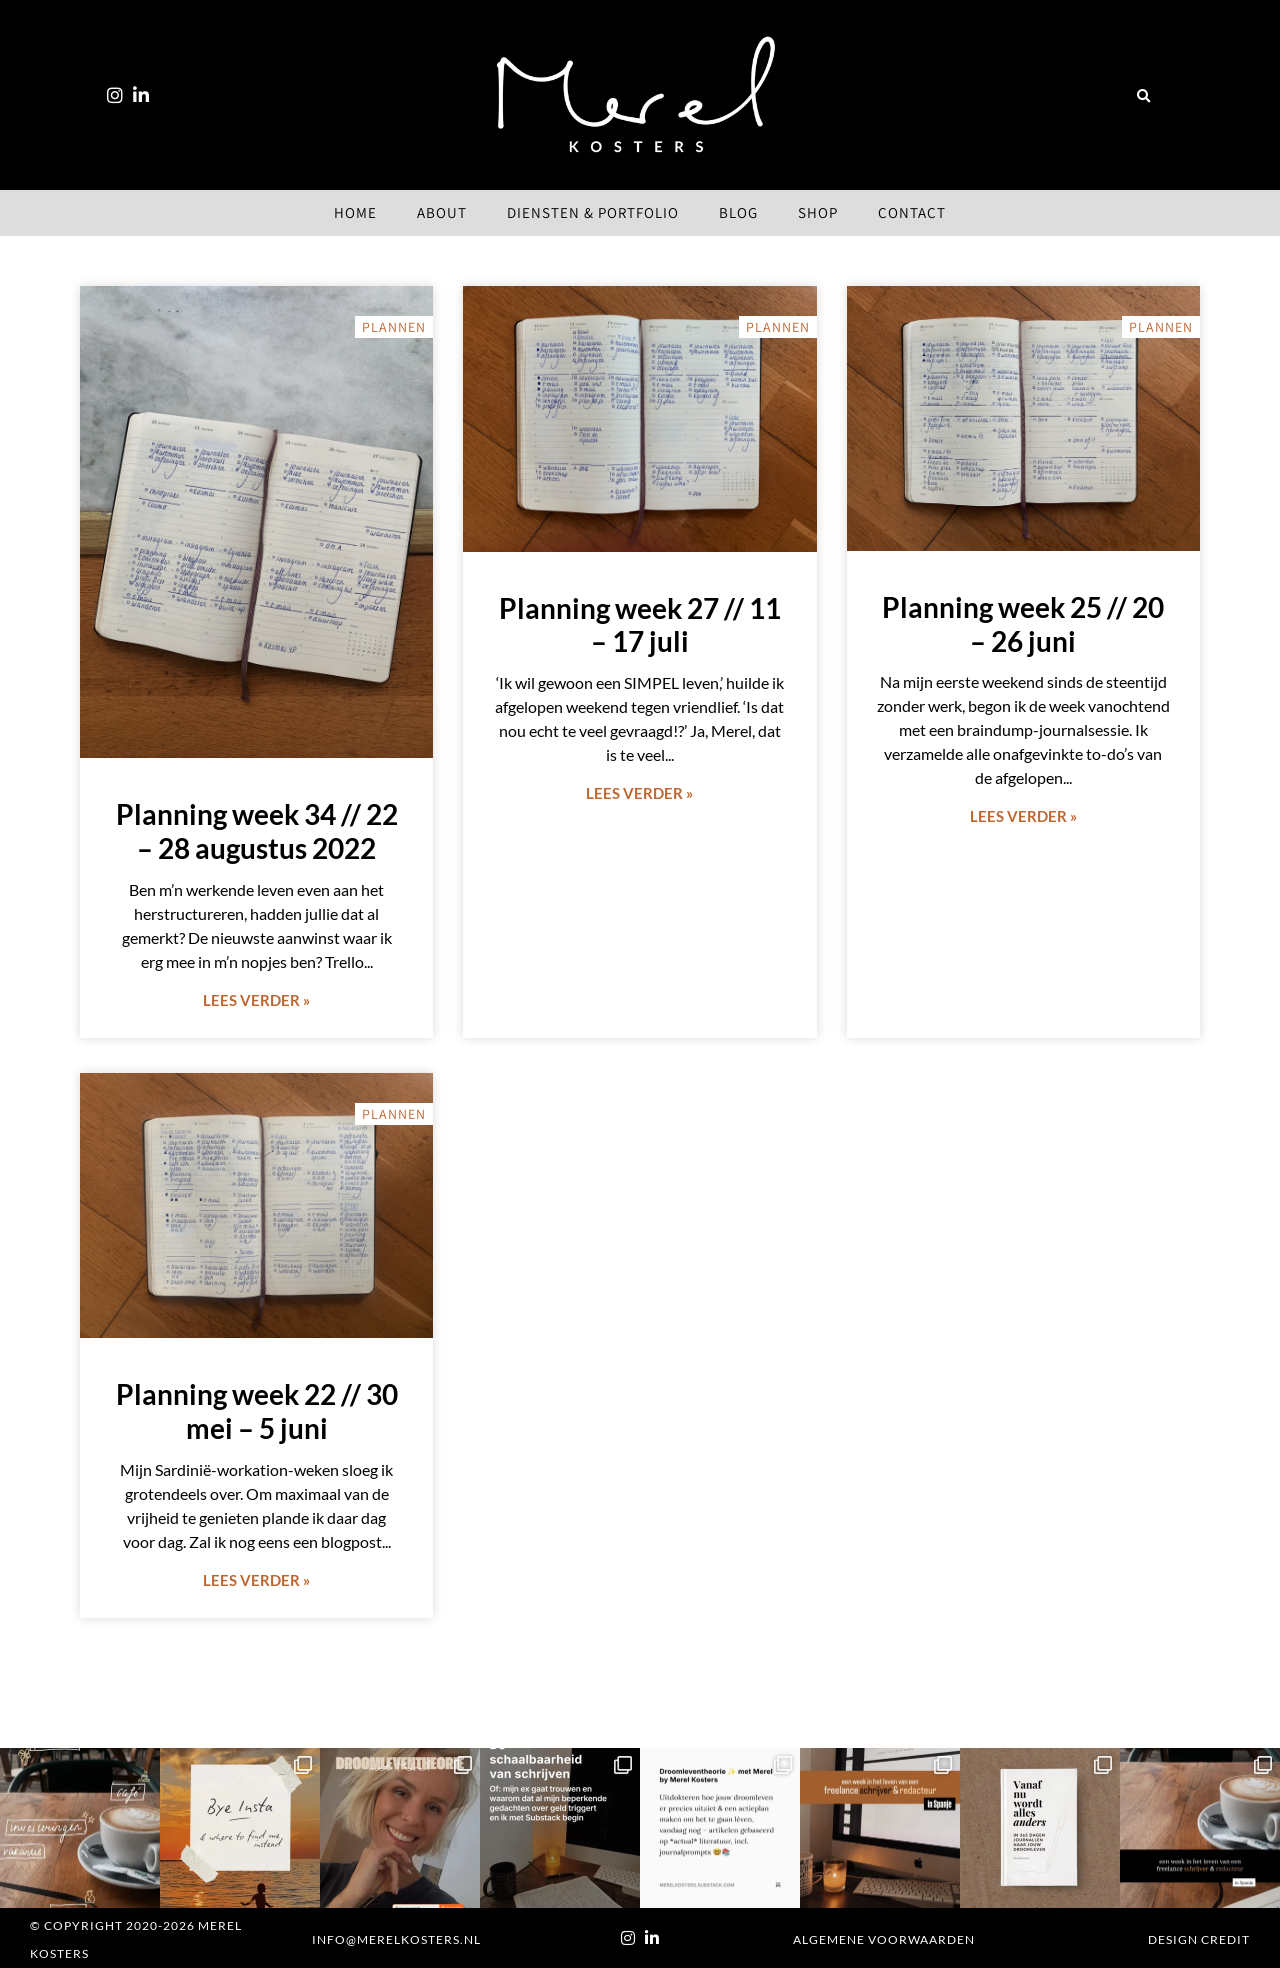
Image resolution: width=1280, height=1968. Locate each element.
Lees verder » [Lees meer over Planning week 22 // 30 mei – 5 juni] (256, 1580)
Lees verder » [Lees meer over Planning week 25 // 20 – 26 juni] (1023, 816)
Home (355, 212)
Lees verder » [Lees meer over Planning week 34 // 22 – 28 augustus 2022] (256, 1000)
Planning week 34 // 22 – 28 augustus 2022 (257, 831)
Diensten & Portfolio (593, 212)
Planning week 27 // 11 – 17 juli (640, 625)
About (442, 212)
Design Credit (1199, 1939)
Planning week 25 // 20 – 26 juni (1023, 624)
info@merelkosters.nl (396, 1939)
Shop (818, 212)
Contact (912, 212)
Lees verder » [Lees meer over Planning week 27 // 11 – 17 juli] (639, 793)
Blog (738, 212)
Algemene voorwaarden (884, 1939)
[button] (1143, 97)
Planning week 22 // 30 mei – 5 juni (257, 1411)
